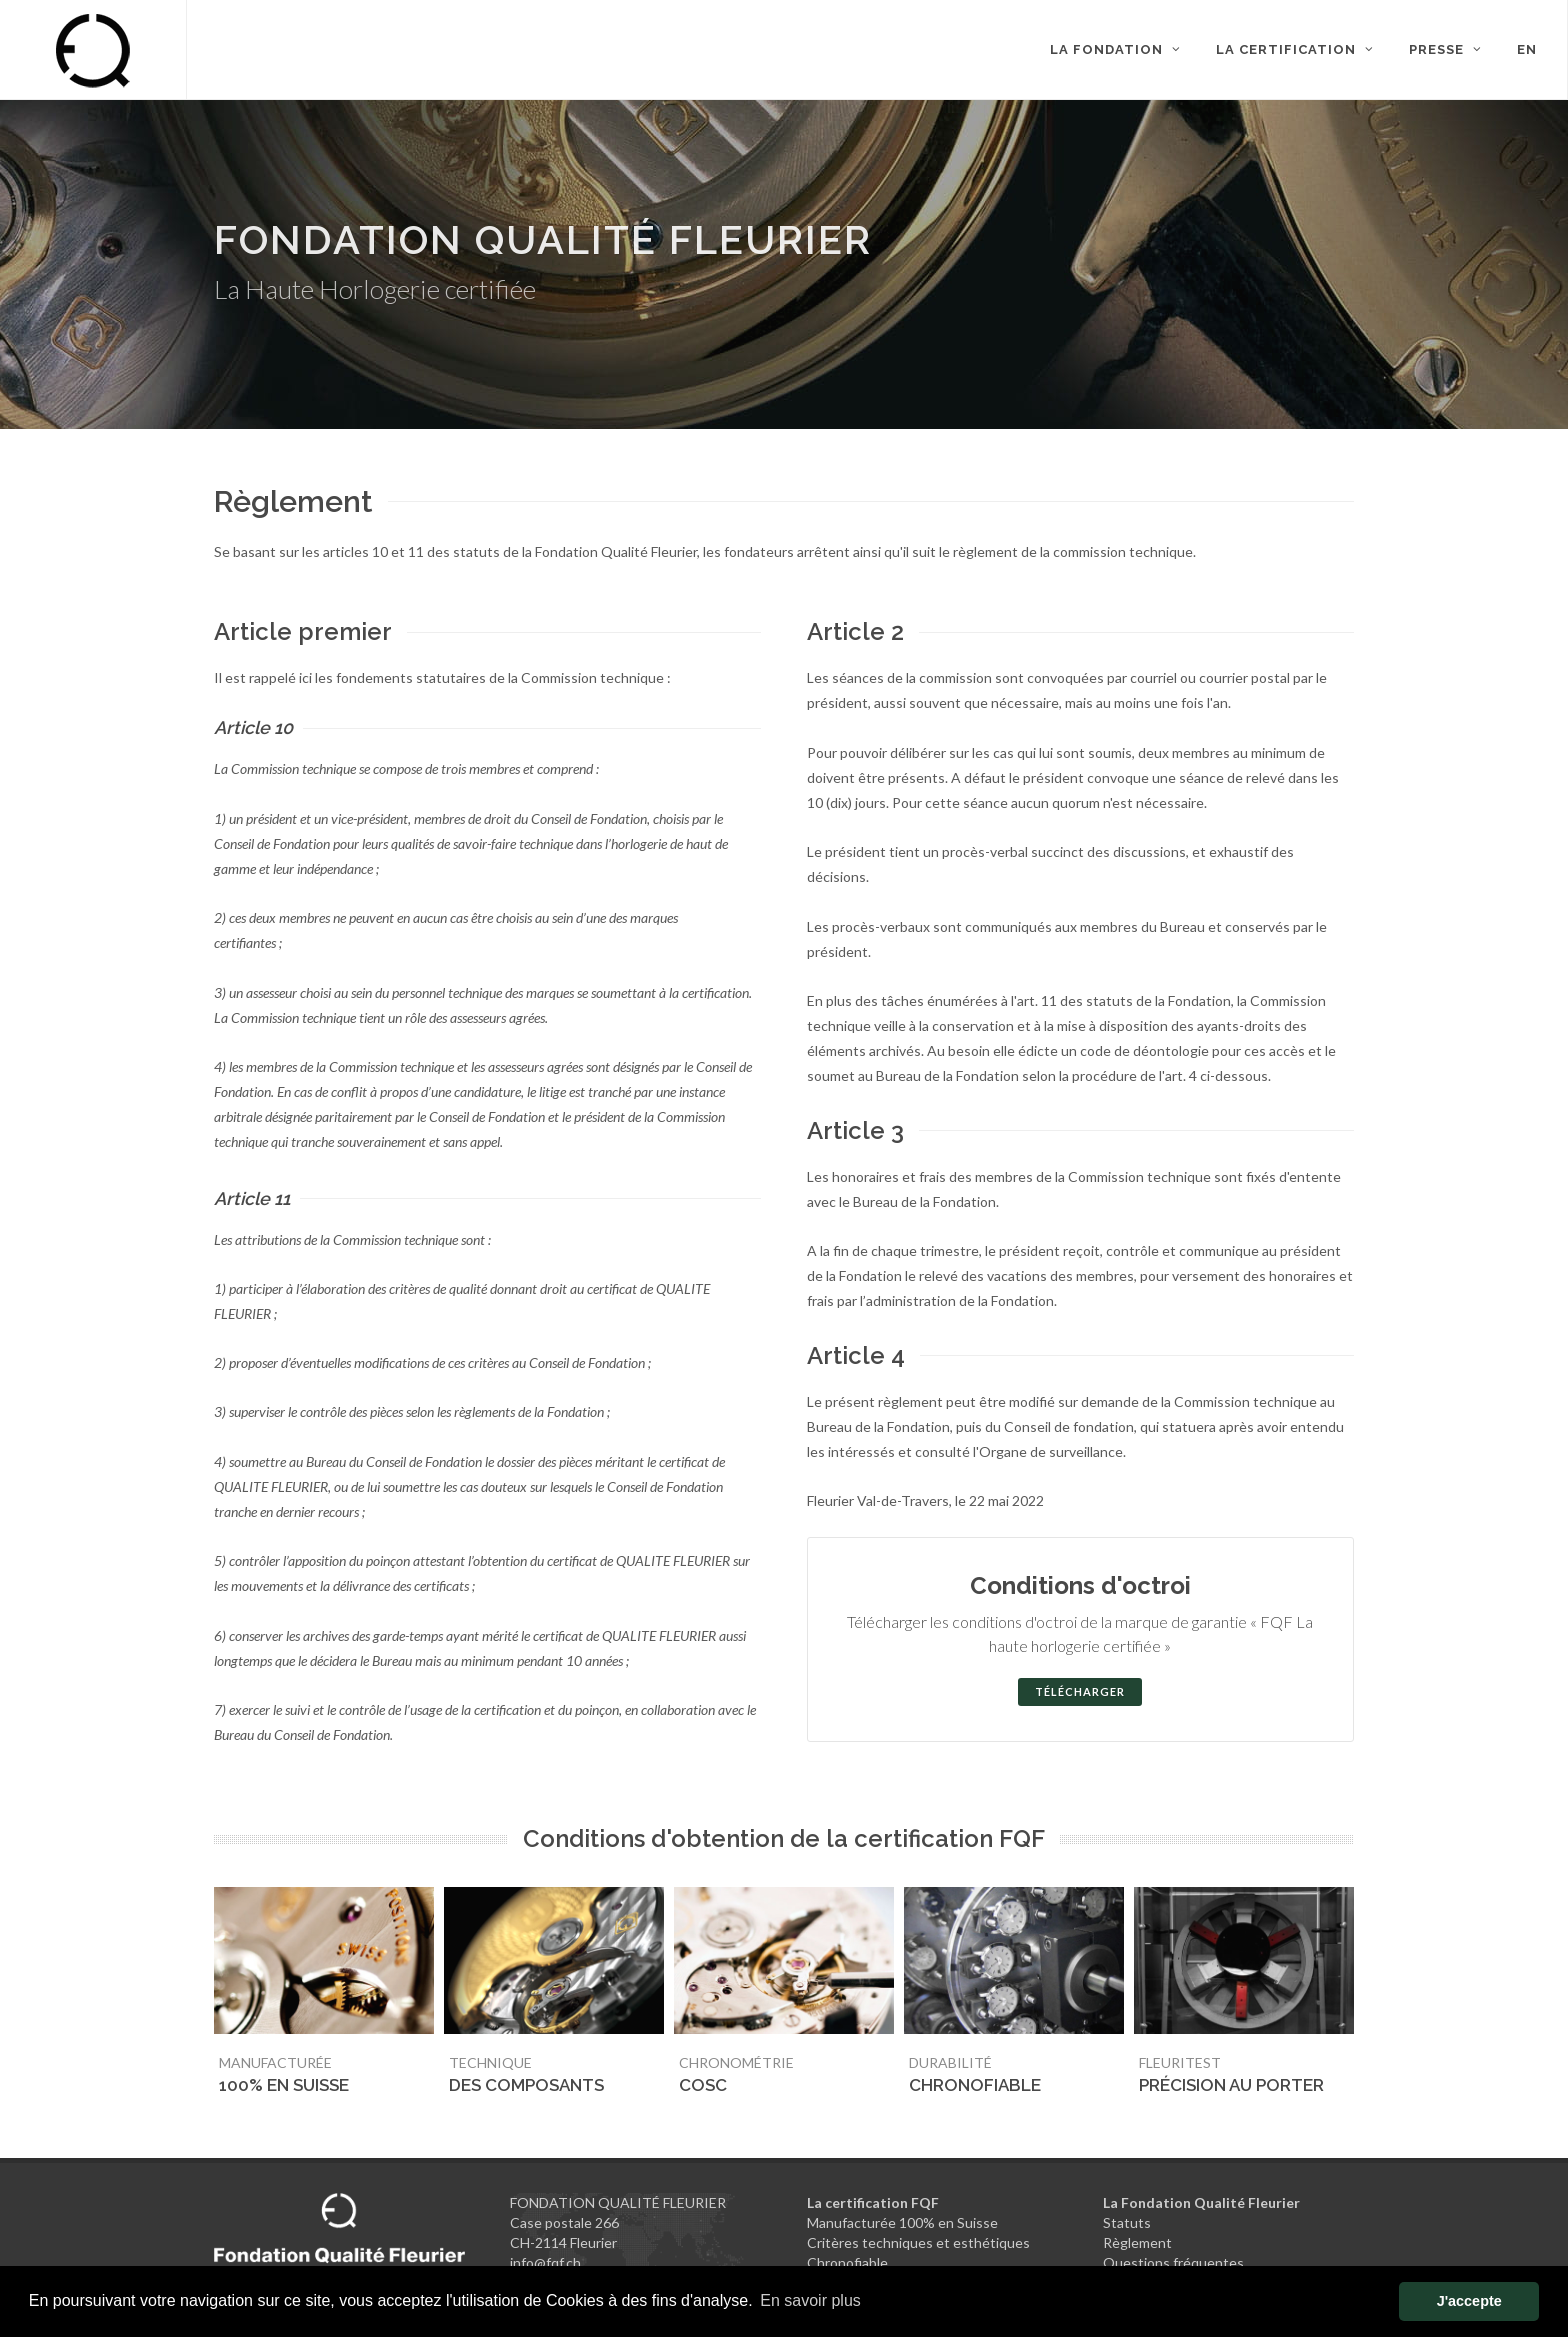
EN (1527, 49)
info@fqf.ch (545, 2262)
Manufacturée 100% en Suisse (902, 2222)
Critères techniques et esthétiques (918, 2242)
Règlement (1137, 2242)
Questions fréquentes (1173, 2262)
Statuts (1127, 2222)
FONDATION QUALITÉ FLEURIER (618, 2202)
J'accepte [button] (1469, 2301)
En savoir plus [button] (810, 2300)
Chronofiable (847, 2262)
